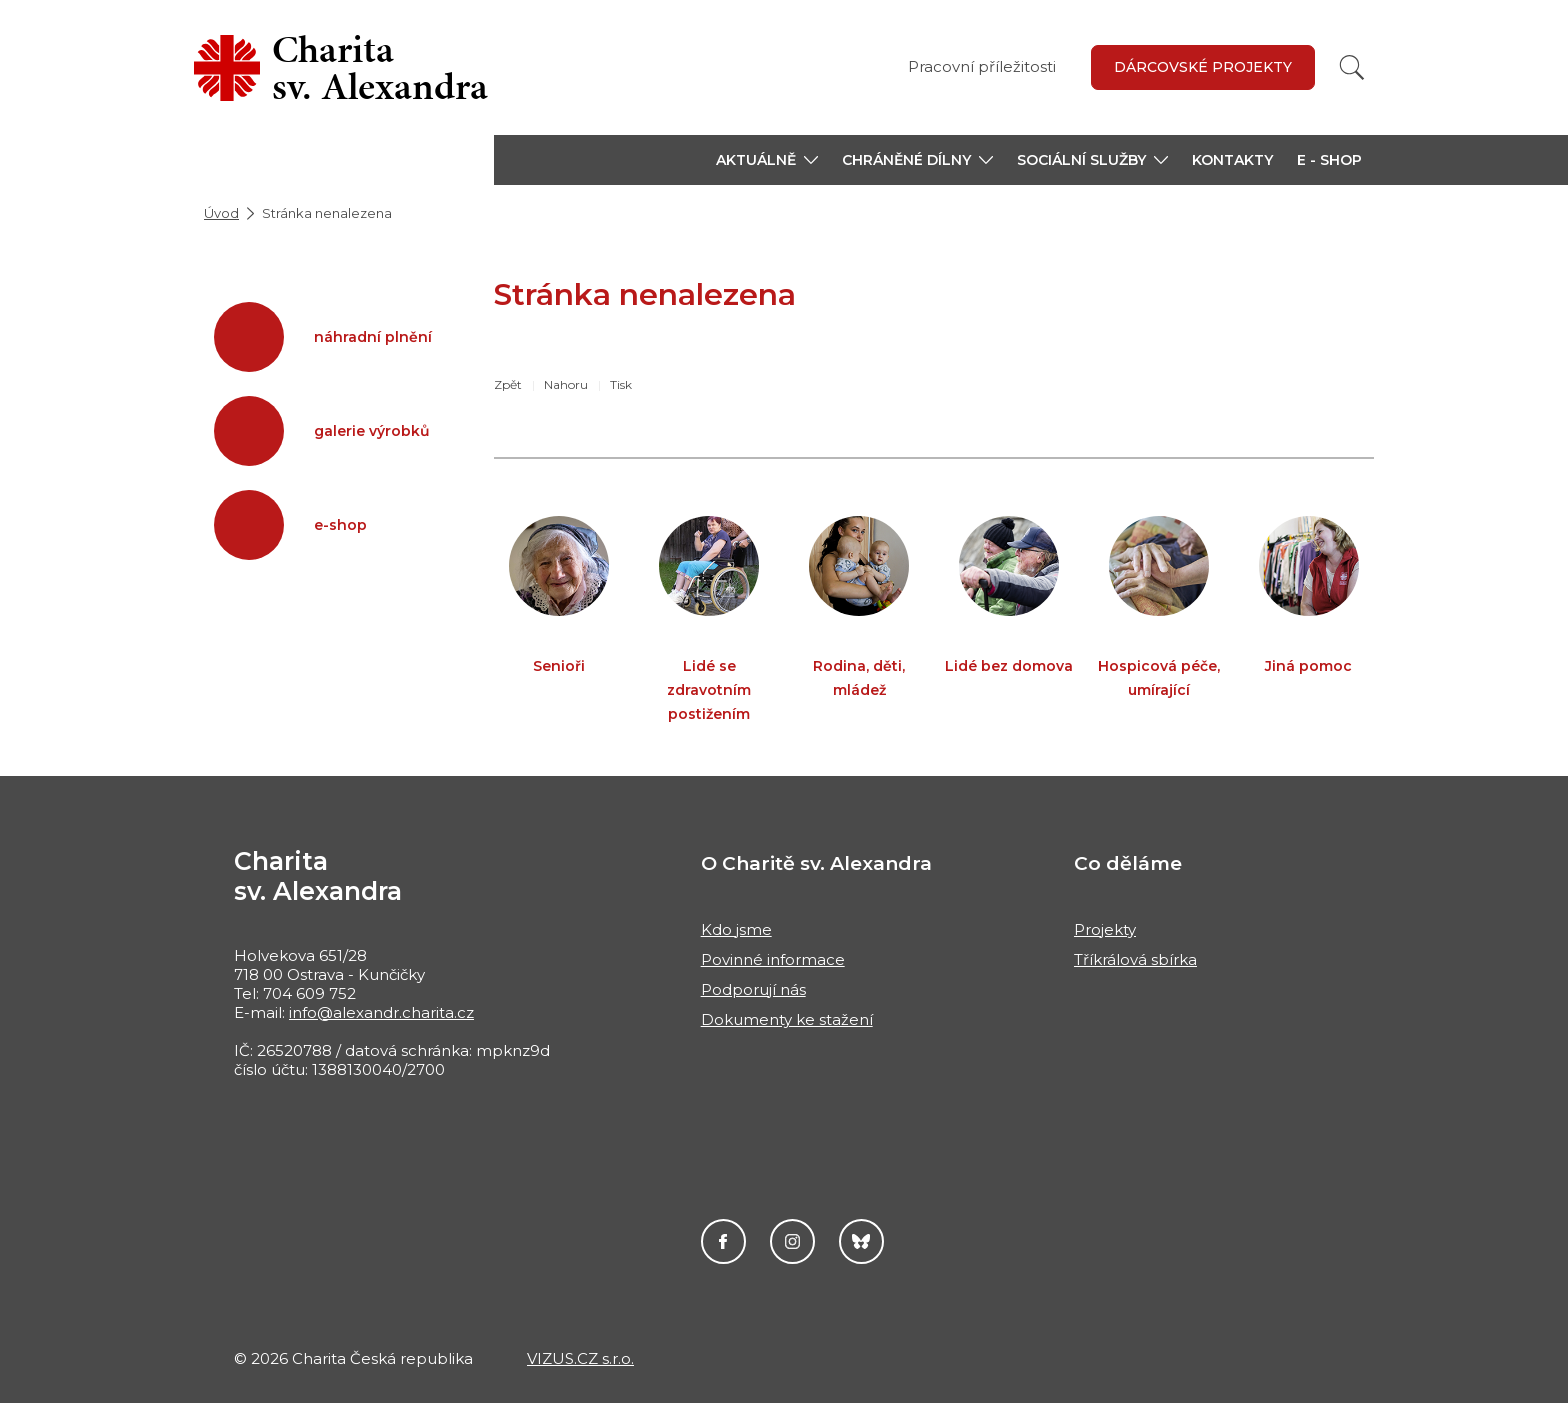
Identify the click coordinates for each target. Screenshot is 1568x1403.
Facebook (723, 1241)
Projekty (1105, 929)
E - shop (1329, 160)
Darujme (861, 1241)
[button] (767, 160)
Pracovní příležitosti (982, 66)
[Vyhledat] (1352, 67)
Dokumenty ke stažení (787, 1019)
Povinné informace (773, 959)
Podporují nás (753, 989)
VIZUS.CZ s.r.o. (580, 1358)
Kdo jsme (736, 929)
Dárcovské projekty (1203, 67)
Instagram (792, 1241)
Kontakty (1232, 160)
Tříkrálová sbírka (1135, 959)
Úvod (221, 213)
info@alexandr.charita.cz (381, 1012)
